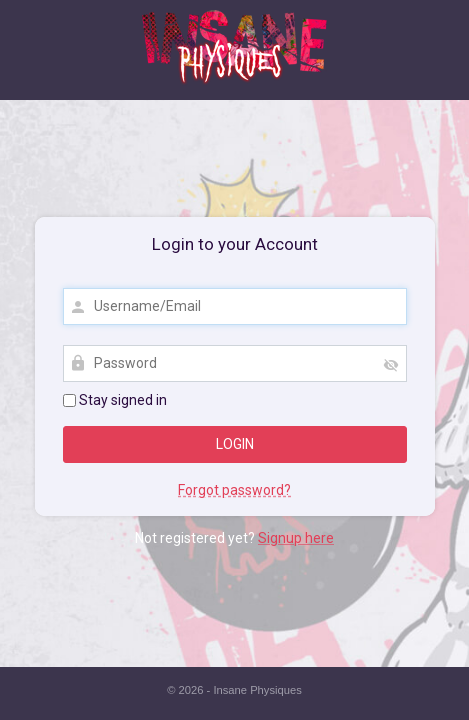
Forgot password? (234, 490)
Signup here (296, 538)
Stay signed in (115, 400)
